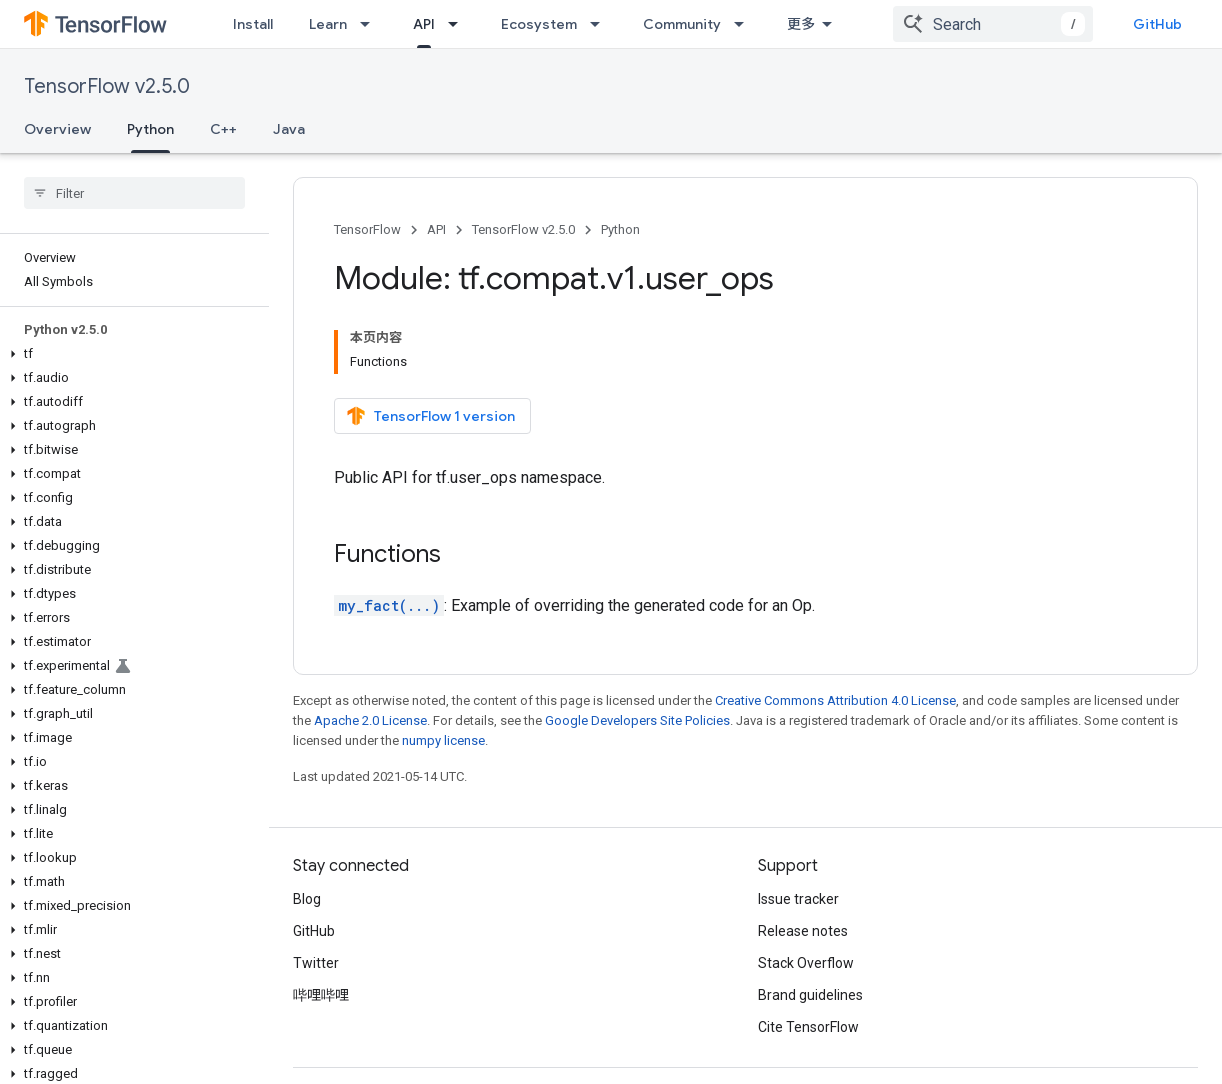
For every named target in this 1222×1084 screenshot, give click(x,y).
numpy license (443, 740)
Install (253, 24)
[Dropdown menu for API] (459, 24)
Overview (57, 129)
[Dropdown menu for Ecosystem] (601, 24)
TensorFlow (367, 229)
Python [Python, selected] (150, 129)
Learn (328, 24)
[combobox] (993, 24)
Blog (307, 899)
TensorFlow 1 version (430, 416)
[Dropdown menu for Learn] (371, 24)
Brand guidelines (810, 995)
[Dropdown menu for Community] (745, 24)
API (436, 229)
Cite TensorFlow (808, 1027)
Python (620, 229)
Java (289, 129)
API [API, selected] (424, 24)
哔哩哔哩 (321, 995)
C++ (223, 129)
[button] (130, 354)
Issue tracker (798, 899)
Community (682, 24)
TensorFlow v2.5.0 (107, 86)
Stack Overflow (806, 963)
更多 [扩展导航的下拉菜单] (801, 24)
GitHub (1157, 24)
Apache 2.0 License (370, 720)
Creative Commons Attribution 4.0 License (835, 700)
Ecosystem (539, 24)
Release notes (803, 931)
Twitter (316, 963)
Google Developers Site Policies (637, 720)
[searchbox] (134, 193)
